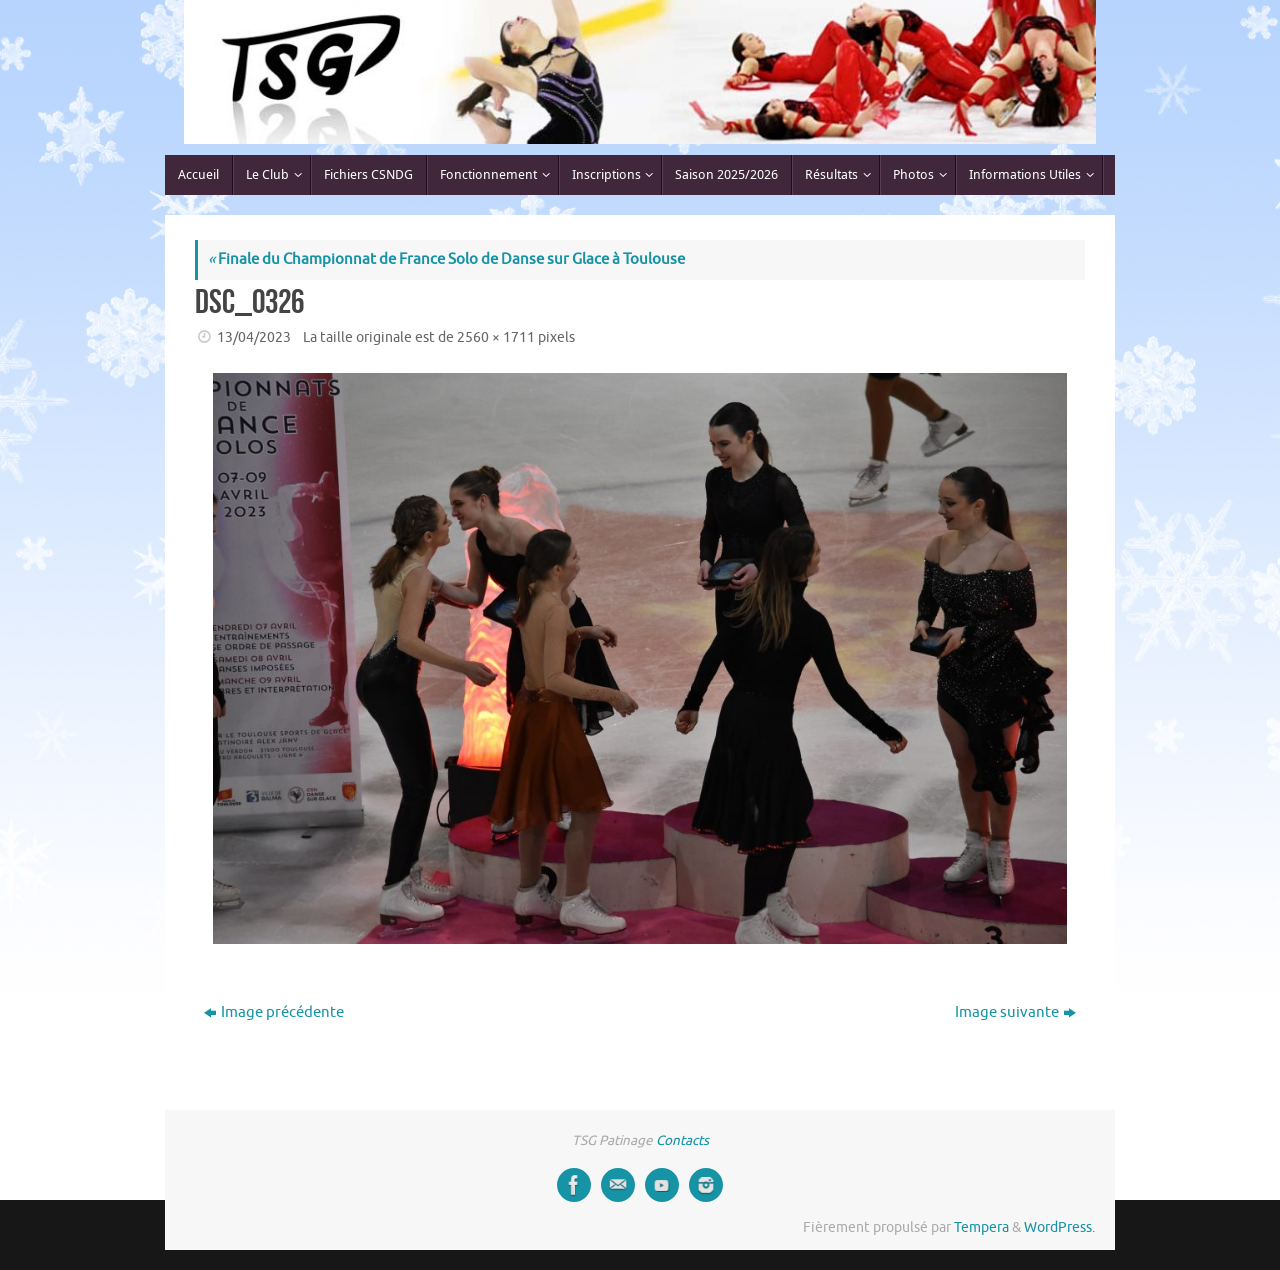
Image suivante (1015, 1012)
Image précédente (274, 1012)
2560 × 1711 (496, 337)
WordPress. (1059, 1227)
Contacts (682, 1140)
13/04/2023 (254, 337)
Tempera (981, 1227)
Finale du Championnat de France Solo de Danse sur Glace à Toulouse (446, 259)
